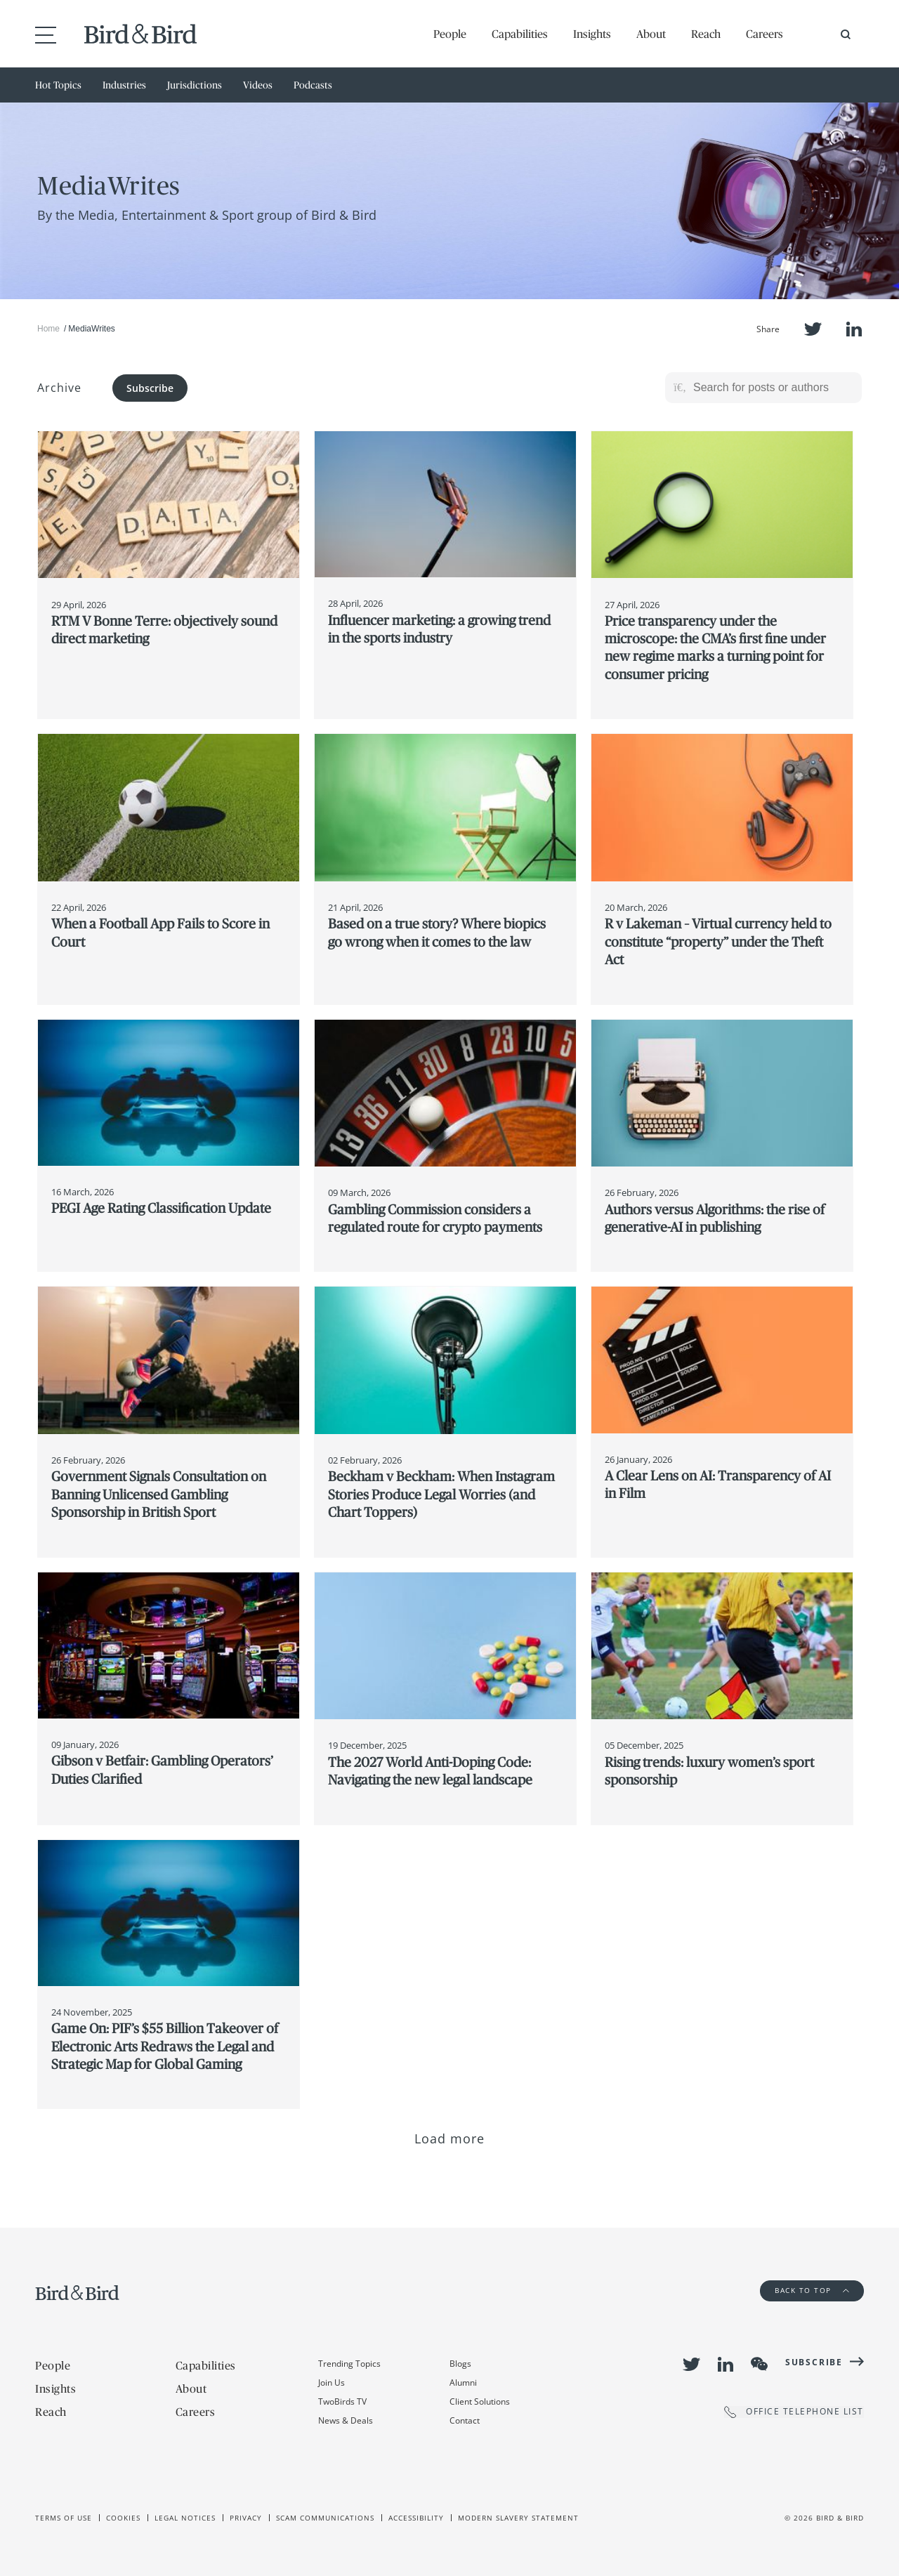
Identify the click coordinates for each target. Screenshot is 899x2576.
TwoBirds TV (342, 2401)
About (651, 33)
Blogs (460, 2364)
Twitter (813, 329)
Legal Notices (185, 2518)
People (449, 33)
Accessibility (416, 2518)
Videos (258, 85)
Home (48, 329)
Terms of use (63, 2518)
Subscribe (149, 388)
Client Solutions (480, 2401)
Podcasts (313, 85)
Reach (706, 33)
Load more (449, 2138)
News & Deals (345, 2420)
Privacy (246, 2518)
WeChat (759, 2363)
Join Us (331, 2382)
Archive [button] (59, 387)
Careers (764, 33)
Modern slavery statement (518, 2518)
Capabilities (520, 33)
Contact (465, 2420)
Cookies (123, 2518)
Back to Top (812, 2290)
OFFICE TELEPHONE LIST (794, 2412)
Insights (592, 33)
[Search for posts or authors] (772, 388)
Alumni (463, 2382)
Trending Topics (349, 2364)
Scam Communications (325, 2518)
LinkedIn (854, 329)
